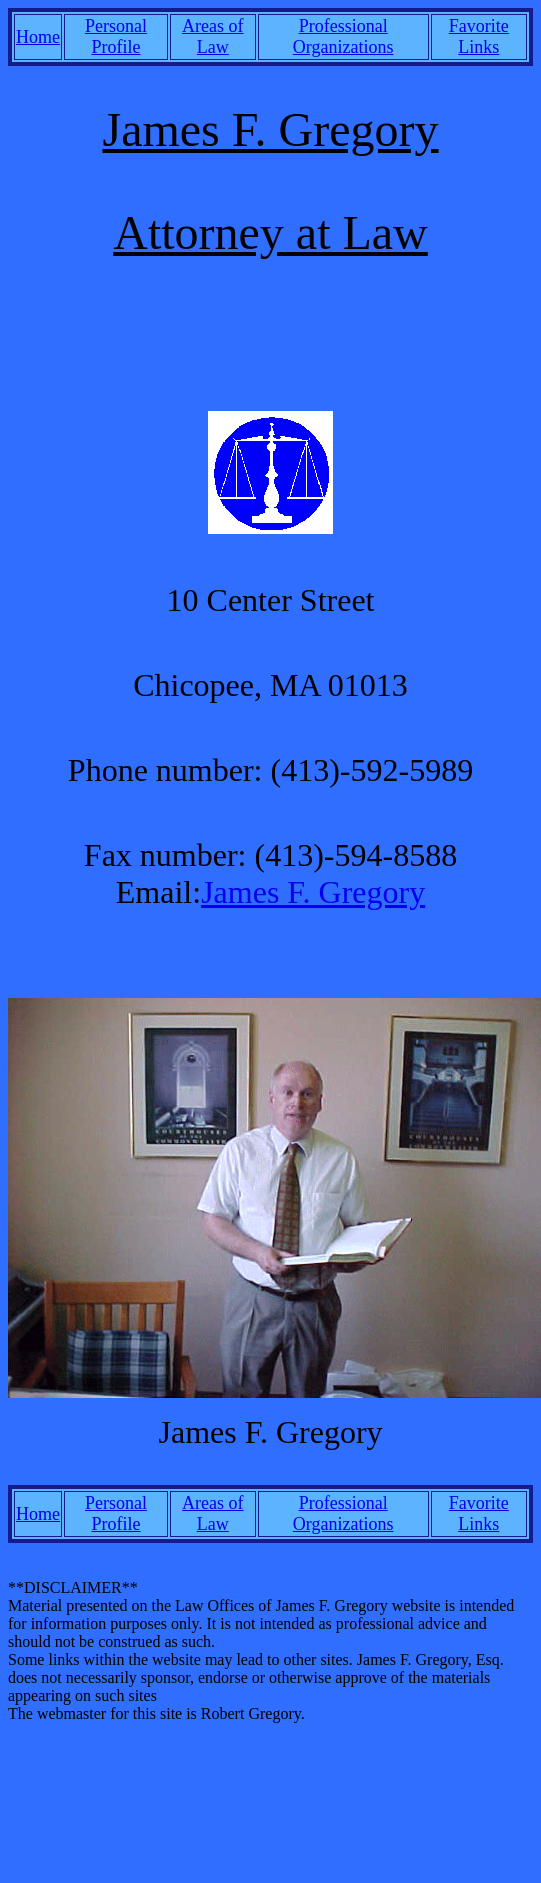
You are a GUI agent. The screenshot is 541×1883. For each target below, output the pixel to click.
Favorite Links (479, 36)
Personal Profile (116, 36)
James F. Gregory (313, 892)
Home (38, 37)
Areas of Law (212, 36)
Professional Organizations (343, 36)
